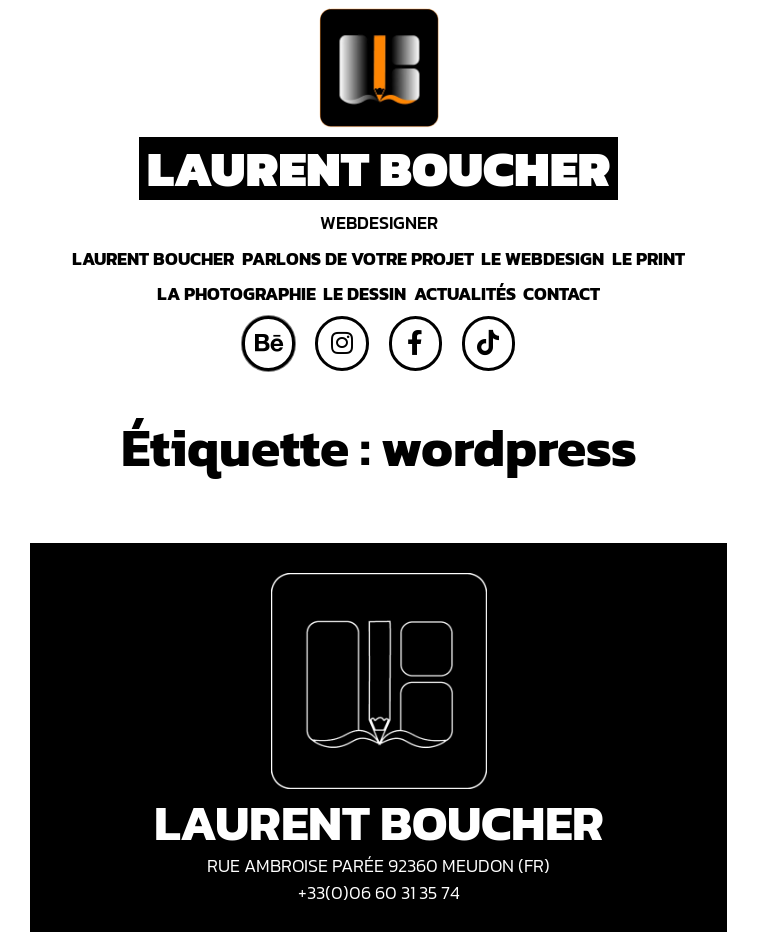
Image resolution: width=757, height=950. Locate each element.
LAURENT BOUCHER (379, 168)
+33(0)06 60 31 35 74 (379, 892)
